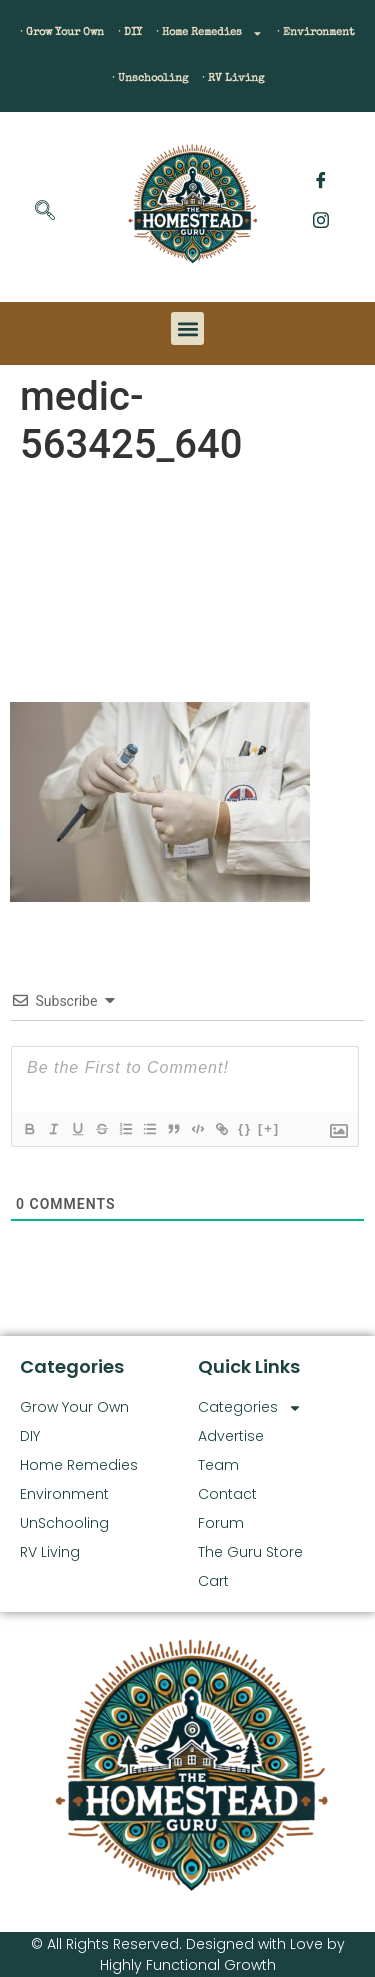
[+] (269, 1128)
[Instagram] (321, 220)
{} (245, 1128)
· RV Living (233, 78)
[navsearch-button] (45, 212)
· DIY (130, 32)
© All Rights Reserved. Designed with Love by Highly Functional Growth (188, 1954)
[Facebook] (321, 180)
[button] (187, 328)
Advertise (231, 1436)
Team (218, 1465)
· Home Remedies (209, 33)
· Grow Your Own (62, 32)
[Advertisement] (187, 588)
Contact (227, 1494)
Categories (250, 1407)
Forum (221, 1523)
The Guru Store (250, 1552)
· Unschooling (150, 78)
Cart (213, 1581)
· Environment (316, 32)
